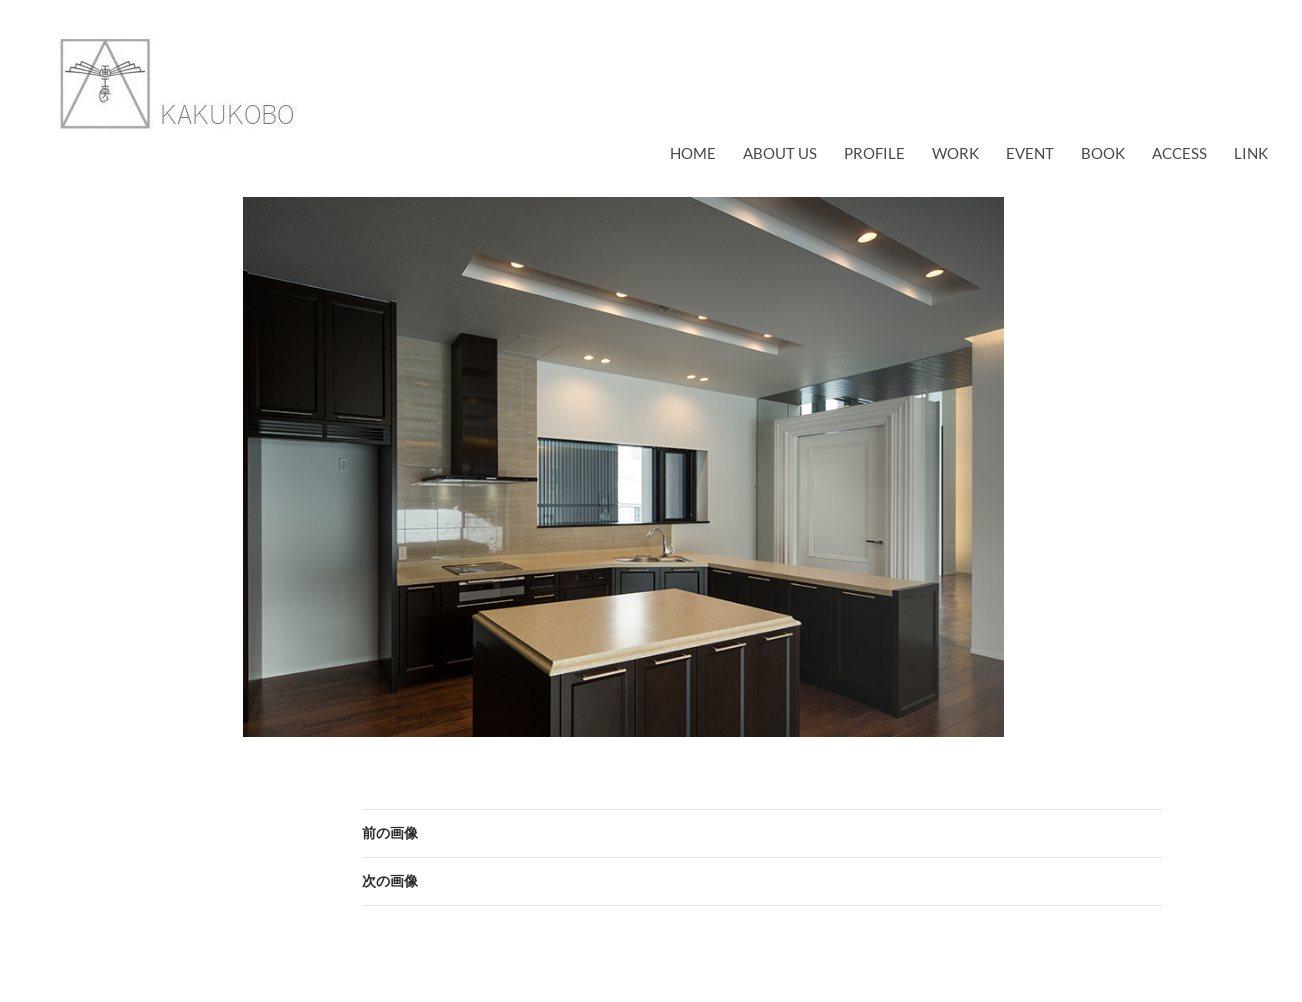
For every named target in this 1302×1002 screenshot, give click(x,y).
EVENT (1030, 153)
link (1251, 153)
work (955, 153)
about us (780, 153)
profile (874, 153)
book (1103, 153)
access (1179, 153)
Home (693, 153)
